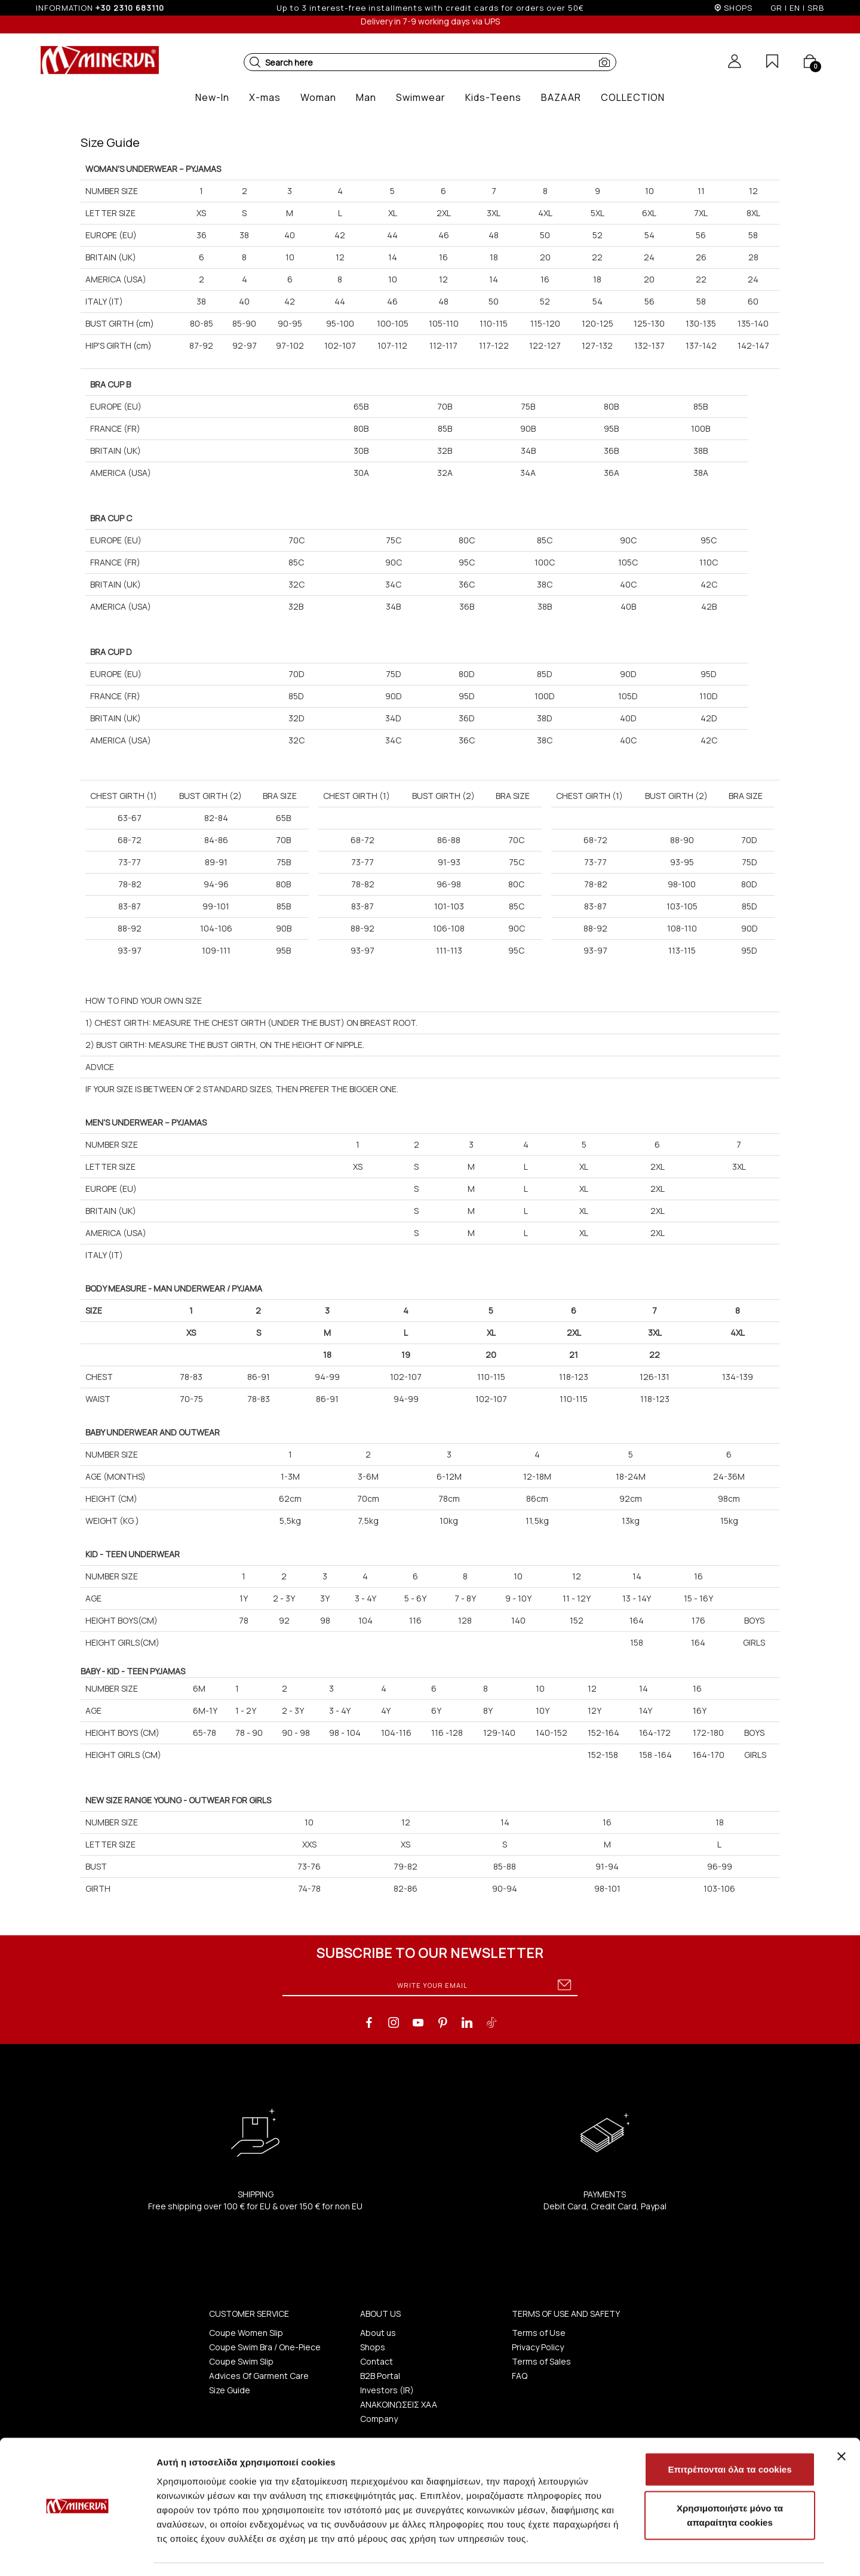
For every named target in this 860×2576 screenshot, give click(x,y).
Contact (376, 2361)
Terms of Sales (541, 2361)
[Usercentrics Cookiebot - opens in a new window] (77, 2553)
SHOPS (738, 7)
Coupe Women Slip (246, 2332)
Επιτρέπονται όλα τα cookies (729, 2435)
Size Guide (229, 2390)
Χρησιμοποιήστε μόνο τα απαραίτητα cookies (730, 2481)
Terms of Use (539, 2332)
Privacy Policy (538, 2347)
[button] (255, 62)
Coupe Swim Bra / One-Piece (265, 2347)
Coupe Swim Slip (241, 2361)
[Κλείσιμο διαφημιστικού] (841, 2422)
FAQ (519, 2375)
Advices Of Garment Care (259, 2375)
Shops (372, 2347)
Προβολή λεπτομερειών (709, 2552)
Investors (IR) (387, 2390)
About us (378, 2332)
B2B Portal (380, 2375)
